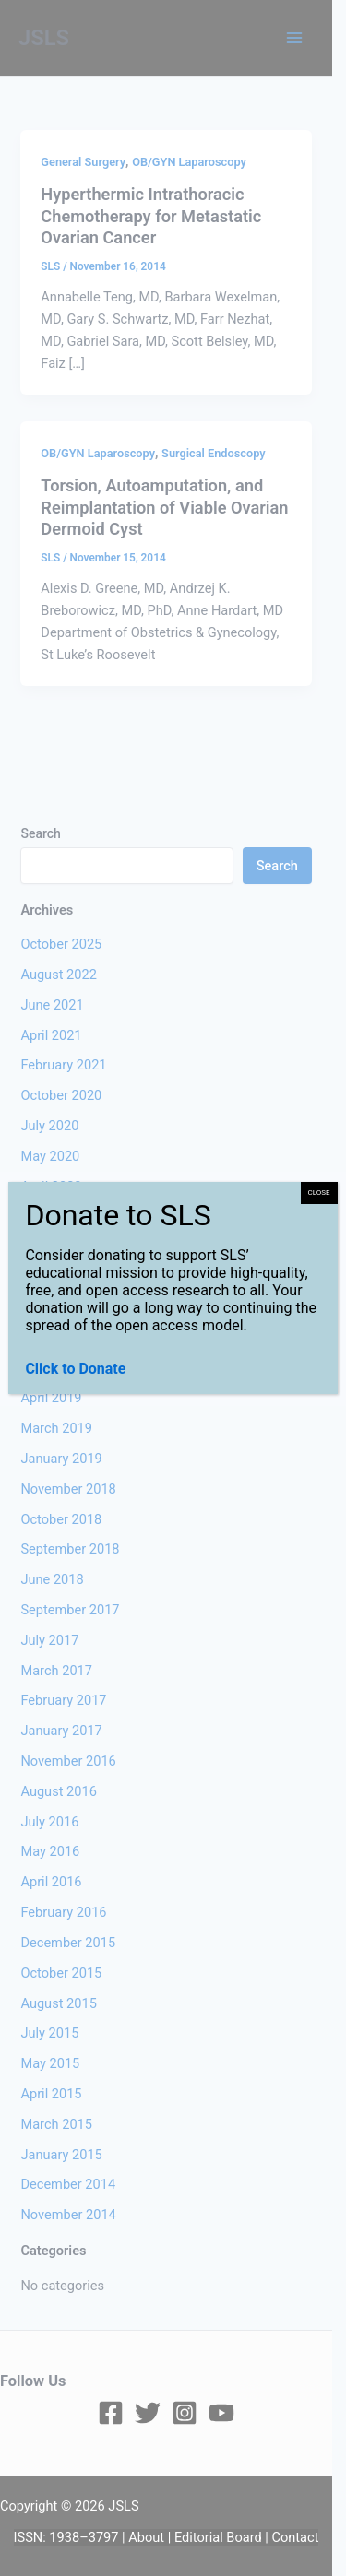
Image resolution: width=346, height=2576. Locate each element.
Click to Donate (75, 1368)
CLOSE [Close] (319, 1192)
